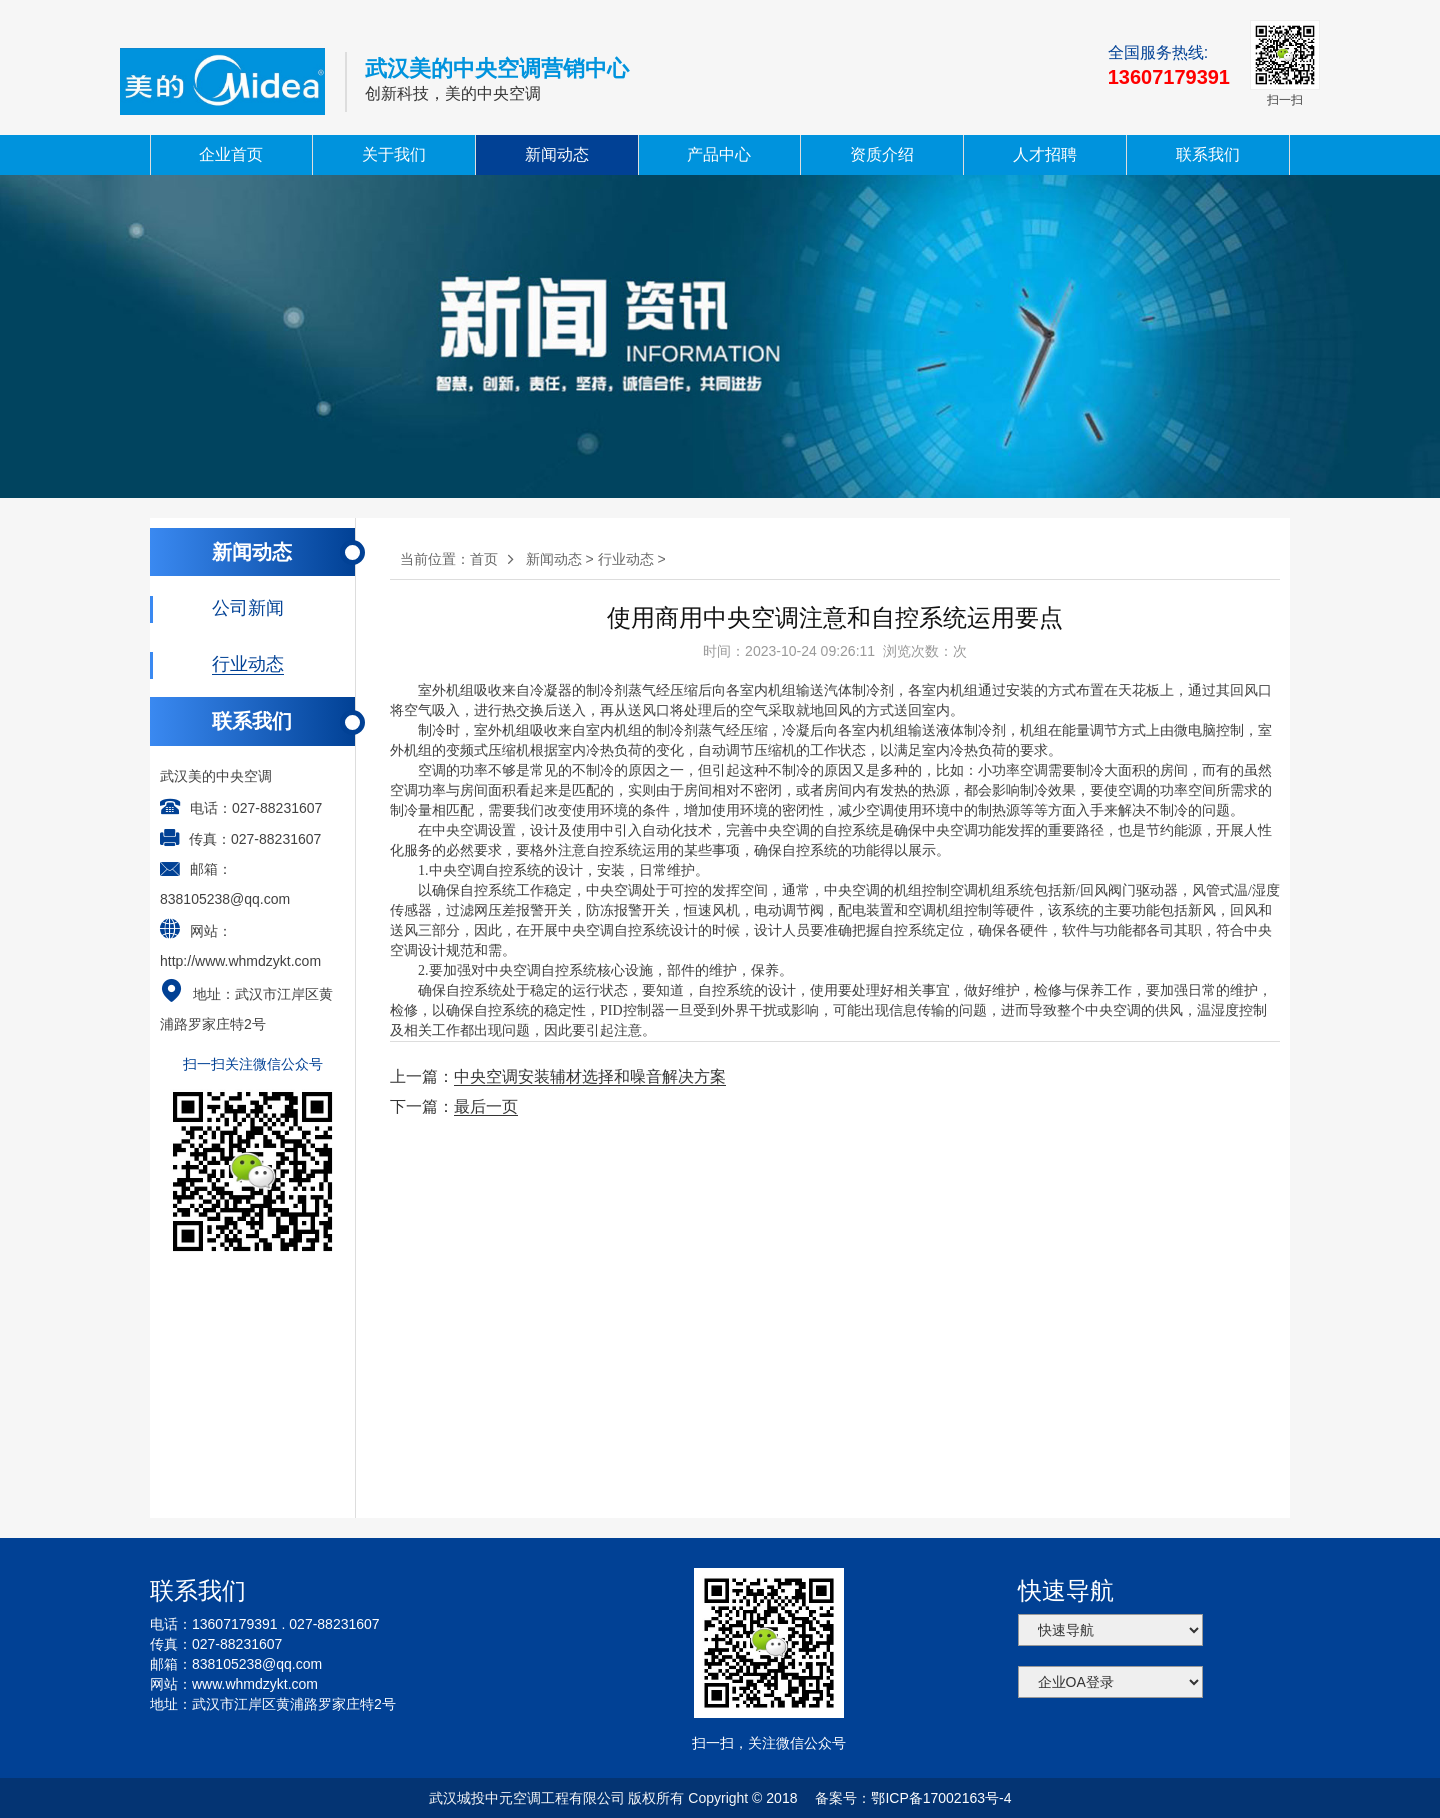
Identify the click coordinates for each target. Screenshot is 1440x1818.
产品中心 (719, 154)
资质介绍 (882, 154)
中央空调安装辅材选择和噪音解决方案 (590, 1076)
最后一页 (486, 1106)
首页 (484, 559)
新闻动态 (557, 154)
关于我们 (394, 154)
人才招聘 (1045, 154)
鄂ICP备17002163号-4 (941, 1798)
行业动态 (626, 559)
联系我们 (1208, 154)
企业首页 (231, 154)
